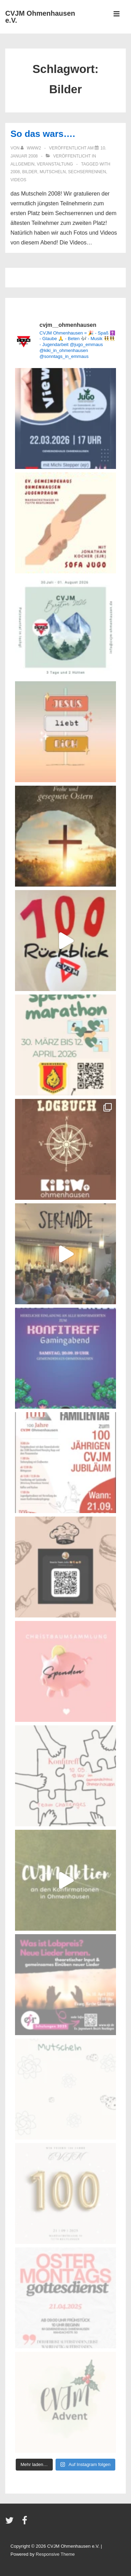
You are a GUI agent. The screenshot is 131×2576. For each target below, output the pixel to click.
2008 (15, 171)
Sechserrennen (87, 171)
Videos (18, 179)
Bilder (29, 171)
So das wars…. (42, 134)
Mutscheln (52, 171)
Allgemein (22, 164)
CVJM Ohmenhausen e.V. (40, 16)
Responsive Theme (55, 2554)
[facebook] (25, 2522)
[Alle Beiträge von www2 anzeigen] (31, 148)
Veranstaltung (55, 164)
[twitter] (11, 2522)
